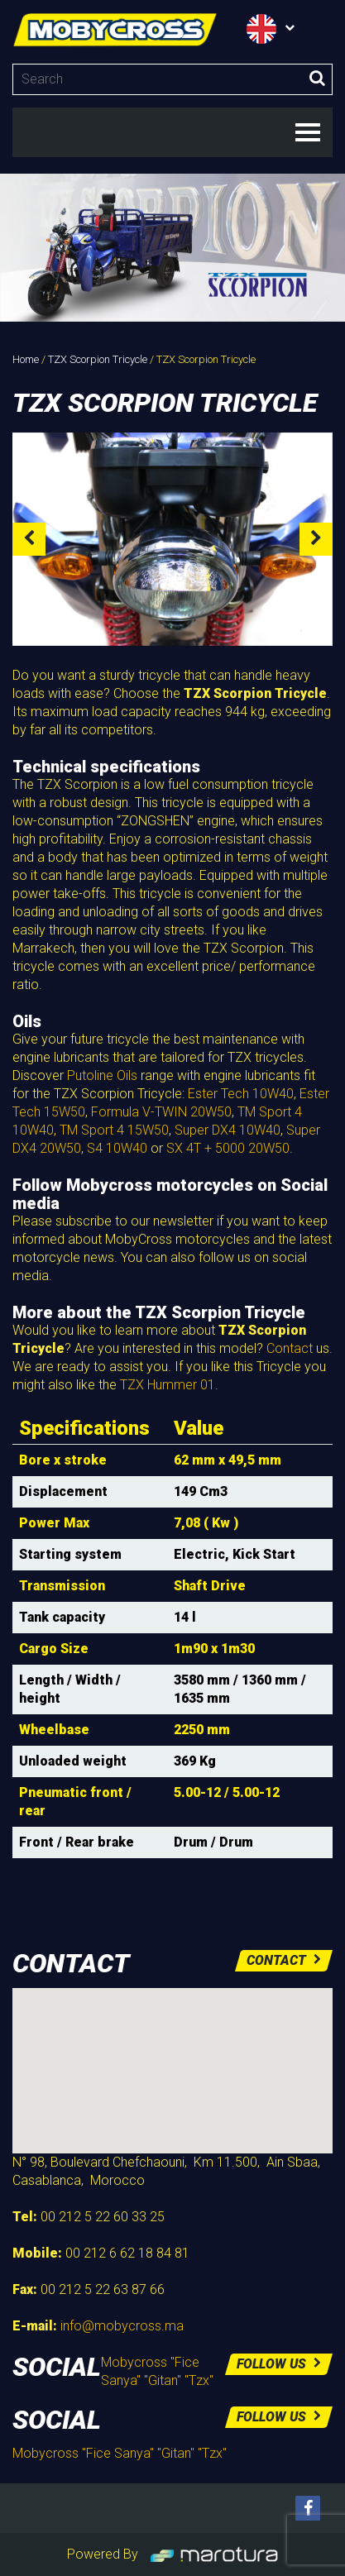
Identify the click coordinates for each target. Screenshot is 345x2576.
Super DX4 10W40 (227, 1130)
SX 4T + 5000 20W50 (228, 1148)
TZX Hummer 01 (167, 1385)
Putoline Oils (102, 1075)
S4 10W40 (117, 1148)
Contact (289, 1348)
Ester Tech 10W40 (241, 1094)
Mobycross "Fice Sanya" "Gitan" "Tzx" (119, 2453)
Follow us (279, 2364)
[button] (173, 2055)
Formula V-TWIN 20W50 (161, 1112)
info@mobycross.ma (122, 2326)
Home (25, 359)
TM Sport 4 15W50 (114, 1130)
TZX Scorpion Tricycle (97, 359)
